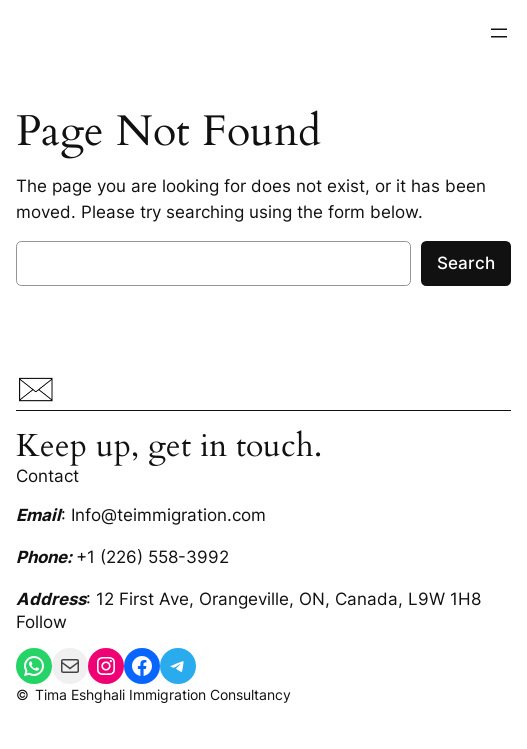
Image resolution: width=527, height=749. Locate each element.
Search (466, 263)
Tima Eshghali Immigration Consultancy (163, 694)
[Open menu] (499, 33)
